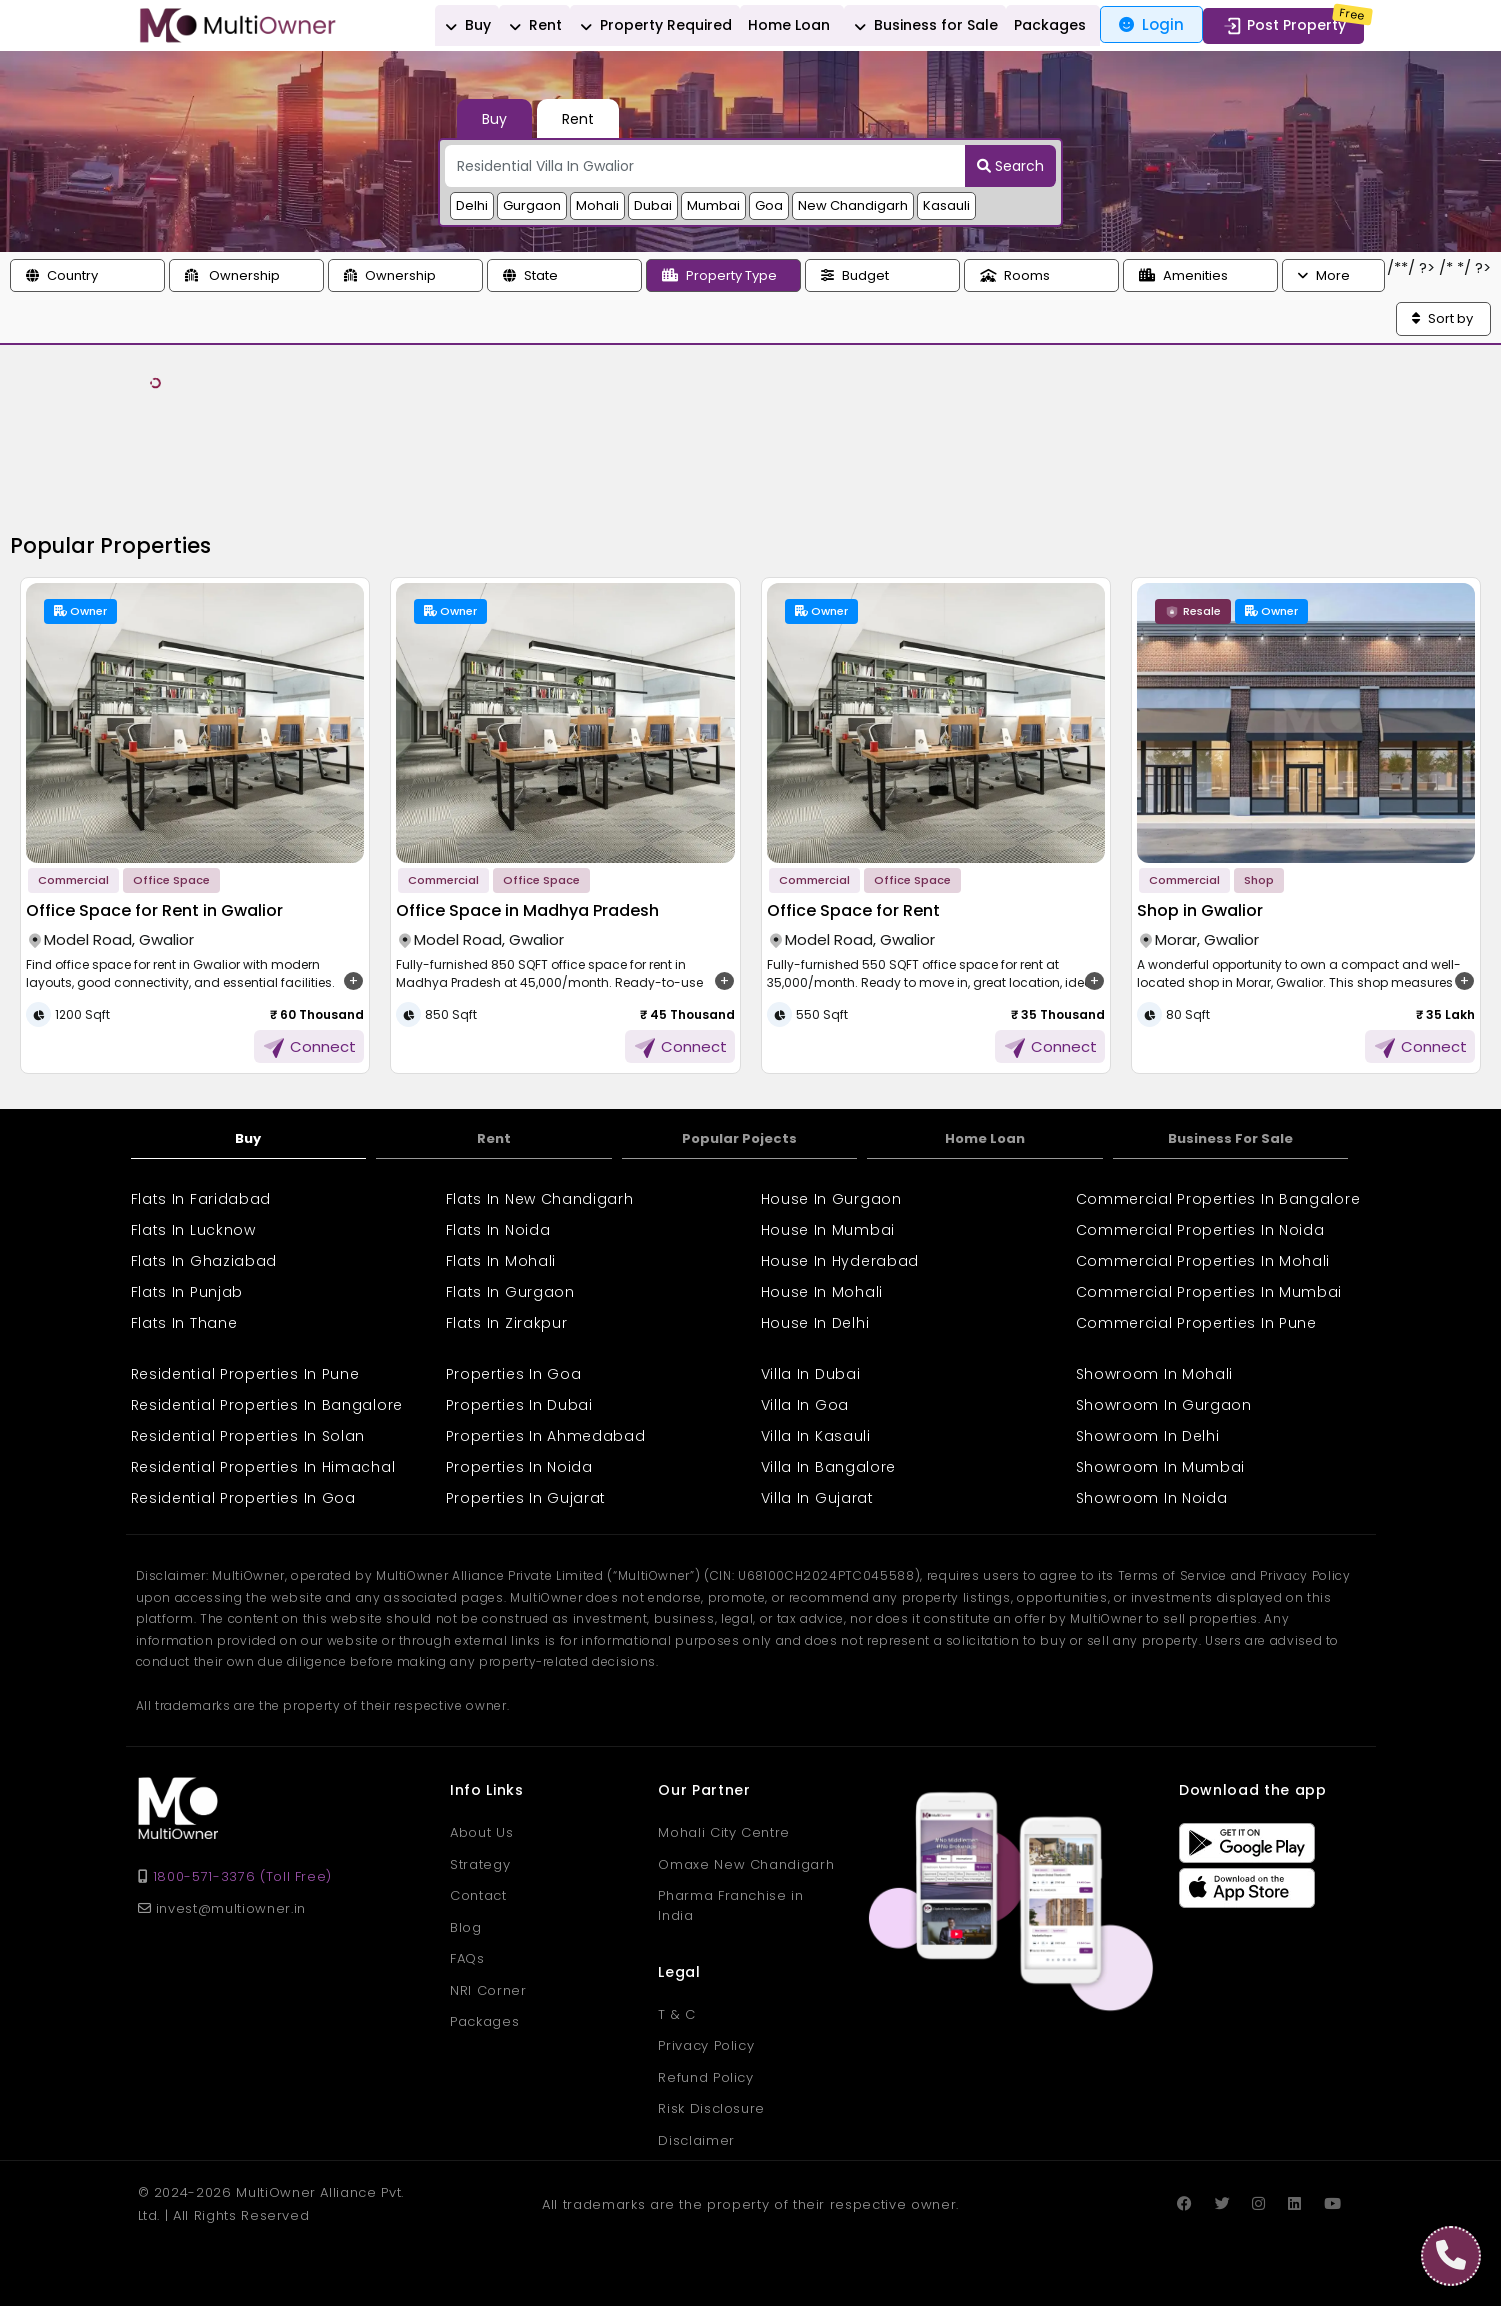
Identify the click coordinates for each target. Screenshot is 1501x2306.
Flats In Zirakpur (507, 1323)
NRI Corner (488, 1990)
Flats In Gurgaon (510, 1292)
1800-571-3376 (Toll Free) (242, 1876)
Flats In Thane (184, 1323)
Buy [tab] (494, 119)
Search (1010, 166)
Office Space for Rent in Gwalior (154, 910)
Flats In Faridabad (201, 1199)
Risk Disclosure (711, 2108)
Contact (478, 1895)
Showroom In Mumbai (1161, 1467)
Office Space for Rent (853, 910)
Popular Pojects (739, 1138)
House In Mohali (822, 1292)
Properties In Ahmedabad (546, 1436)
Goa (769, 205)
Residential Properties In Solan (248, 1436)
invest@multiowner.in (222, 1908)
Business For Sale (1230, 1138)
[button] (87, 276)
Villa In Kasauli (816, 1436)
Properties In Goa (514, 1374)
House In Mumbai (828, 1230)
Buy (465, 26)
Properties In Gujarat (526, 1498)
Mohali (597, 205)
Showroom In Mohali (1155, 1374)
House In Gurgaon (831, 1199)
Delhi (472, 205)
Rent (532, 26)
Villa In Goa (805, 1405)
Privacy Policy (706, 2045)
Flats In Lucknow (193, 1230)
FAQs (467, 1958)
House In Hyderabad (840, 1261)
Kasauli (946, 205)
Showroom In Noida (1152, 1498)
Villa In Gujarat (817, 1498)
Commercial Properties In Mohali (1203, 1261)
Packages (1050, 25)
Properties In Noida (519, 1467)
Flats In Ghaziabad (204, 1261)
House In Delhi (815, 1323)
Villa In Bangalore (829, 1467)
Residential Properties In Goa (243, 1498)
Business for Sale (923, 26)
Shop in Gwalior (1200, 910)
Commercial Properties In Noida (1200, 1230)
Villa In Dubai (811, 1374)
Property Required (653, 26)
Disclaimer (696, 2140)
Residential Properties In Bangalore (267, 1405)
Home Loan (789, 25)
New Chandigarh (853, 205)
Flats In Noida (498, 1230)
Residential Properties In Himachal (263, 1467)
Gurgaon (532, 205)
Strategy (480, 1864)
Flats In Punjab (187, 1292)
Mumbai (713, 205)
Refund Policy (705, 2077)
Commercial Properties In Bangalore (1218, 1199)
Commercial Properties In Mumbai (1209, 1292)
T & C (676, 2014)
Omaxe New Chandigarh (746, 1864)
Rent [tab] (578, 119)
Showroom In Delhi (1148, 1436)
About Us (481, 1832)
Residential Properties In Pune (245, 1374)
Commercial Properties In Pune (1196, 1323)
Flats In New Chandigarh (540, 1199)
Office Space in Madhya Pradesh (527, 910)
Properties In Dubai (519, 1405)
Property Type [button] (719, 275)
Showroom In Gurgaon (1164, 1405)
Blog (466, 1927)
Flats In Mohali (501, 1261)
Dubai (653, 205)
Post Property (1283, 26)
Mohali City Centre (724, 1832)
